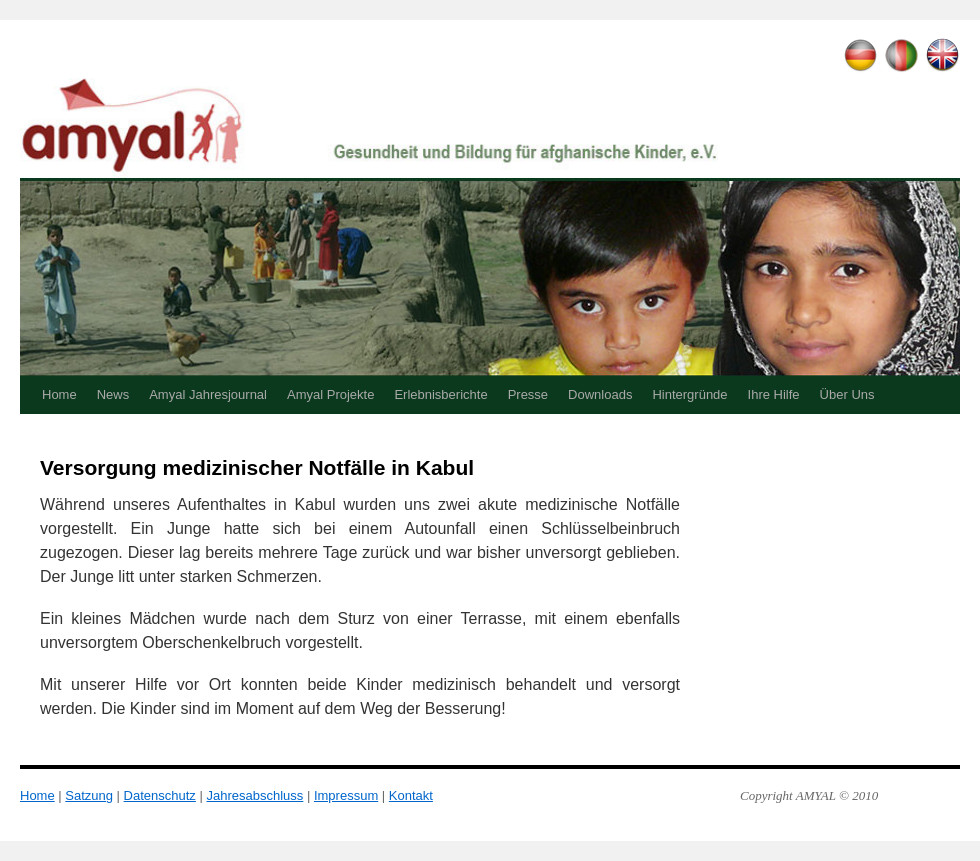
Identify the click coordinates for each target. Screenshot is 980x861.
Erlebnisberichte (440, 394)
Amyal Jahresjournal (208, 394)
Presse (528, 394)
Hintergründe (689, 394)
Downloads (600, 394)
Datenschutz (160, 795)
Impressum (346, 795)
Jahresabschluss (254, 795)
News (113, 394)
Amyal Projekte (330, 394)
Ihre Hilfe (774, 394)
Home (59, 394)
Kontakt (411, 795)
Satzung (89, 795)
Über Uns (847, 394)
